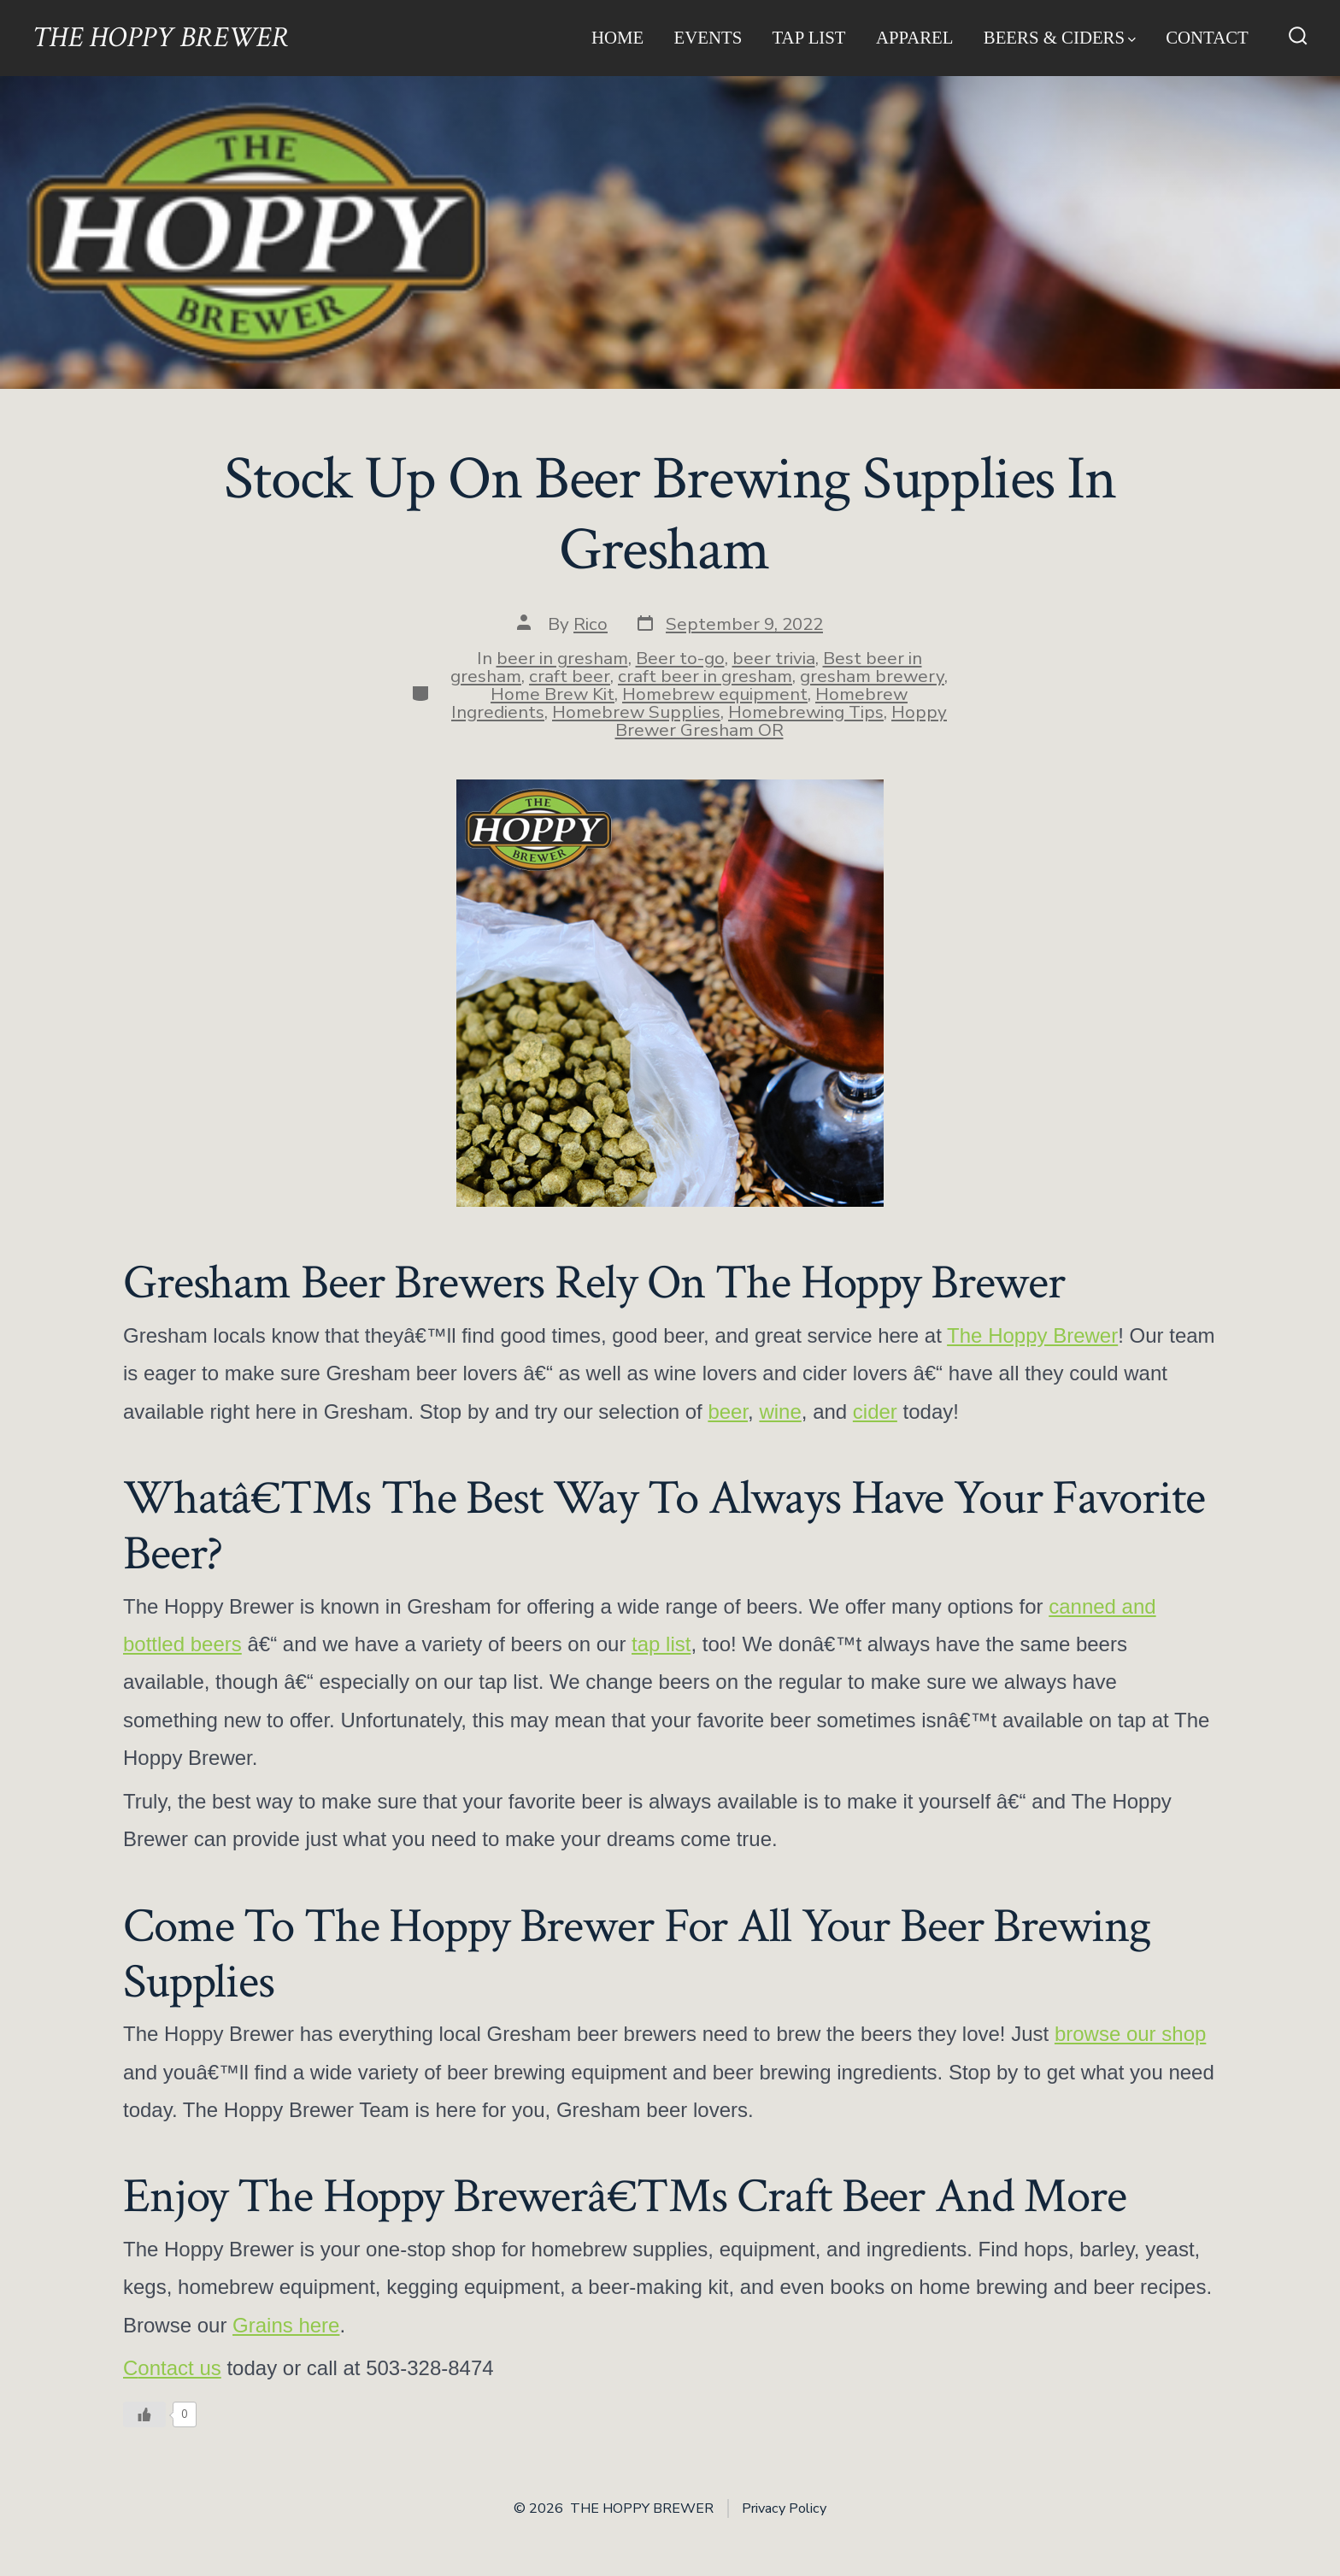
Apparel (915, 37)
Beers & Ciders (1060, 37)
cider (875, 1411)
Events (708, 37)
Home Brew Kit (552, 694)
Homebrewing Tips (806, 712)
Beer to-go (680, 658)
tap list (661, 1644)
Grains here (285, 2325)
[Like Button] (144, 2414)
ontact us (179, 2367)
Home (617, 37)
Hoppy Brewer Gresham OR (781, 721)
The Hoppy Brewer (1032, 1335)
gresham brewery (872, 676)
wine (780, 1411)
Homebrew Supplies (636, 712)
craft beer (569, 676)
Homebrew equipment (715, 694)
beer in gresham (562, 658)
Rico (590, 624)
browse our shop (1130, 2033)
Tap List (809, 37)
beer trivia (773, 658)
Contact (1207, 37)
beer (728, 1411)
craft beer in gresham (705, 676)
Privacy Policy (784, 2508)
